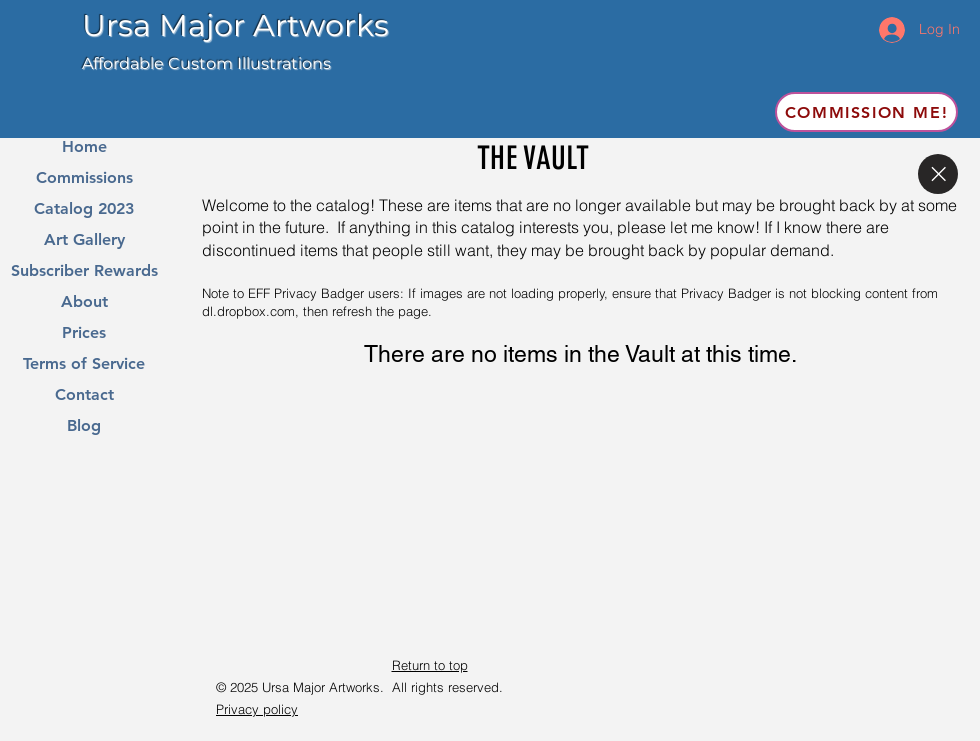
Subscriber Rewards (84, 271)
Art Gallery (84, 240)
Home (84, 147)
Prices (84, 333)
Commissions (84, 178)
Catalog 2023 (84, 209)
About (84, 302)
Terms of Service (84, 364)
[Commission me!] (866, 112)
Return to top (430, 665)
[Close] (938, 174)
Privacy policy (257, 709)
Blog (84, 426)
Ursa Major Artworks (235, 25)
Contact (84, 395)
